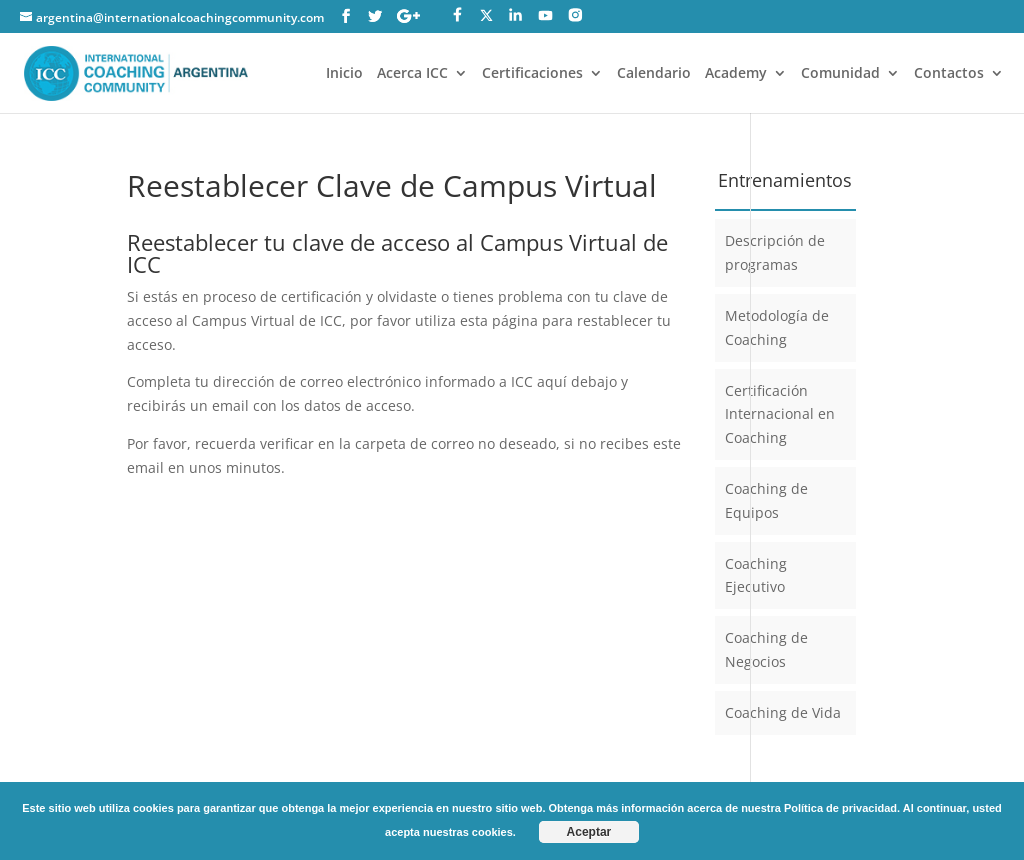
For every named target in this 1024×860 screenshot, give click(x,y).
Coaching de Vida (783, 712)
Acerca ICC (412, 74)
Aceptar (589, 832)
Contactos (949, 74)
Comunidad (840, 74)
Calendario (654, 74)
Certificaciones (532, 74)
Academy (736, 74)
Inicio (344, 74)
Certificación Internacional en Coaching (780, 414)
